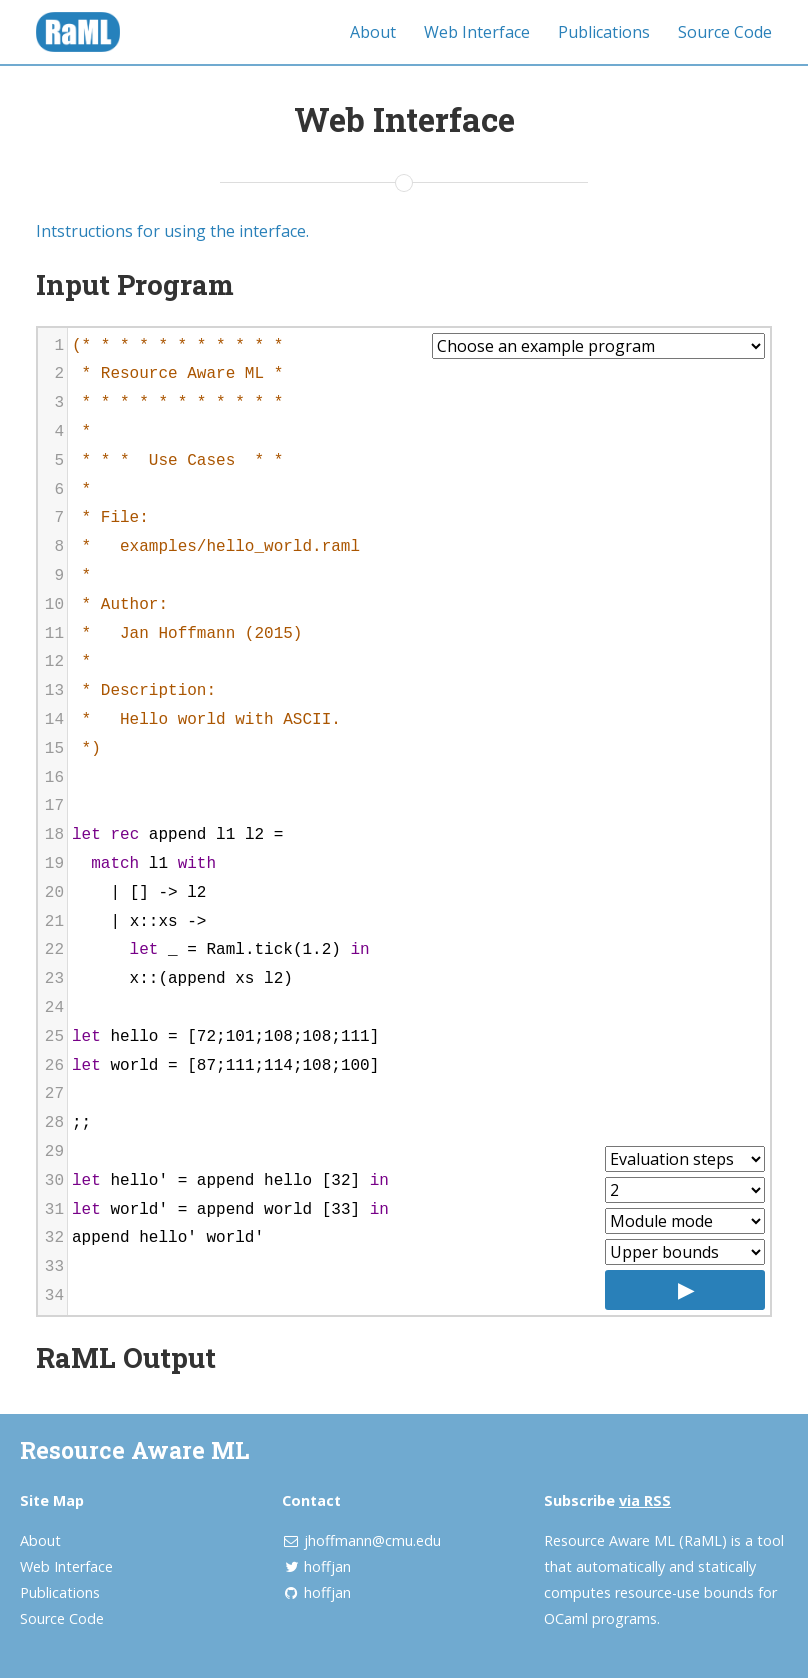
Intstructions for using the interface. (172, 231)
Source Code (725, 32)
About (373, 32)
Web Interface (477, 32)
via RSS (645, 1500)
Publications (604, 32)
